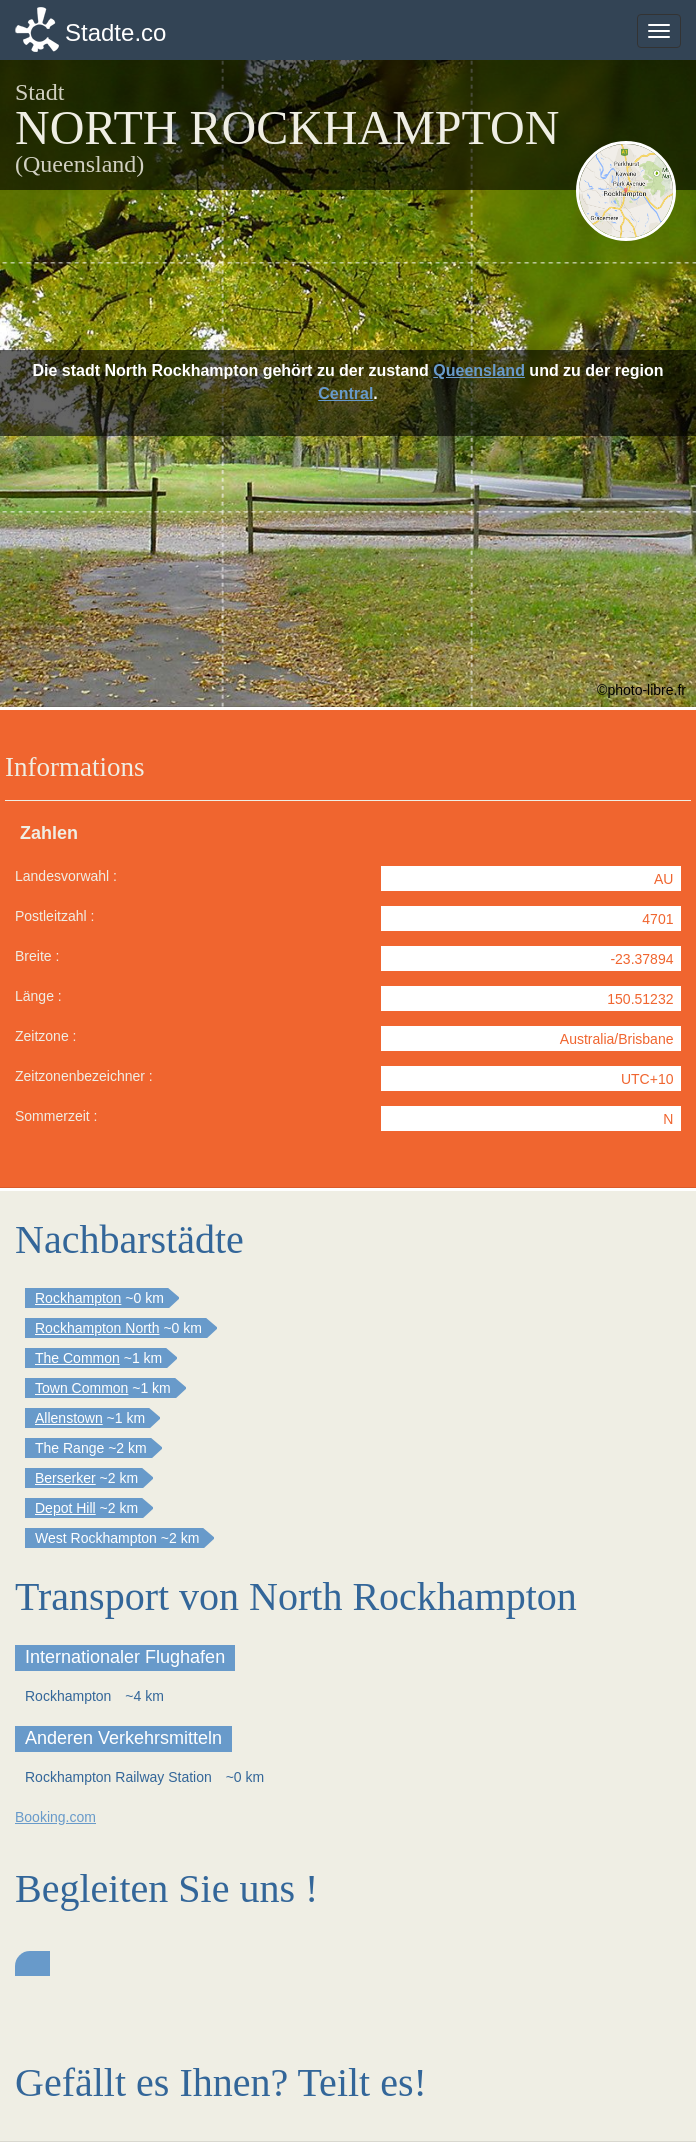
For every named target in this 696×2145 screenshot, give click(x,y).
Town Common (81, 1388)
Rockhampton (78, 1298)
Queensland (479, 370)
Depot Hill (65, 1508)
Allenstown (69, 1418)
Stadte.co (115, 32)
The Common (77, 1358)
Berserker (65, 1478)
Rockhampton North (97, 1328)
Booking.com (55, 1817)
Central (345, 393)
